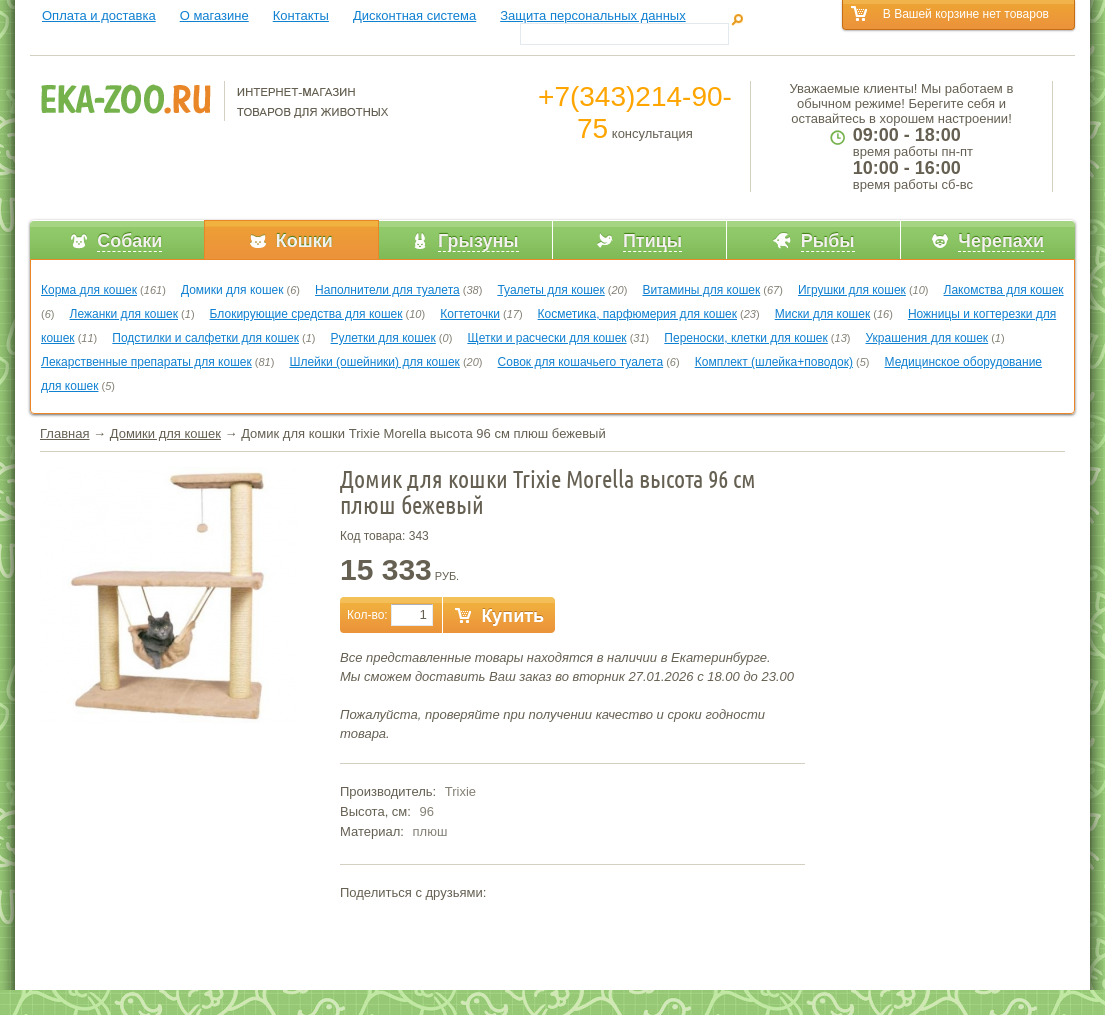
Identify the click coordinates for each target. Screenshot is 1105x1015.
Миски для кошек (822, 314)
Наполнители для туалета (387, 290)
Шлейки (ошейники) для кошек (374, 362)
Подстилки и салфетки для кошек (205, 338)
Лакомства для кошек (1004, 290)
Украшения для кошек (927, 338)
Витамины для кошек (701, 290)
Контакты (301, 15)
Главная (64, 433)
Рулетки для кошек (383, 338)
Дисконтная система (414, 15)
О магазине (214, 15)
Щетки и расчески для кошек (546, 338)
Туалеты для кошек (550, 290)
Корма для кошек (89, 290)
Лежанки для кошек (124, 314)
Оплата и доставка (99, 15)
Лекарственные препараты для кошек (146, 362)
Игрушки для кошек (852, 290)
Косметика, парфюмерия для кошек (637, 314)
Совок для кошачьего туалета (581, 362)
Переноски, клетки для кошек (745, 338)
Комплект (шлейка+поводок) (774, 362)
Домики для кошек (232, 290)
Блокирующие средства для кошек (306, 314)
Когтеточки (470, 314)
